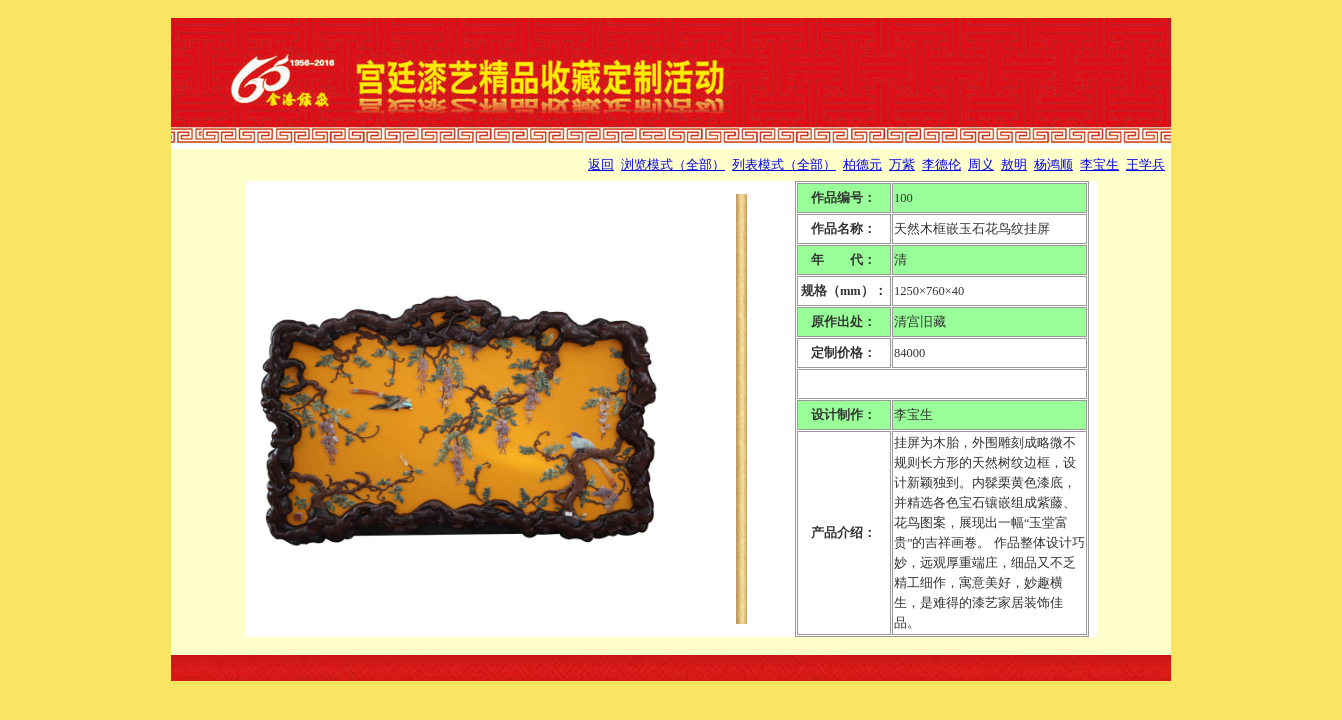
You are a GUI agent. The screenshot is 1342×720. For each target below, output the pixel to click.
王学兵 (1145, 165)
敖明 (1014, 165)
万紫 (902, 165)
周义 (981, 165)
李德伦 (941, 165)
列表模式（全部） (784, 165)
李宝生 (1099, 165)
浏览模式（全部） (673, 165)
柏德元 (862, 165)
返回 (601, 165)
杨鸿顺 (1053, 165)
